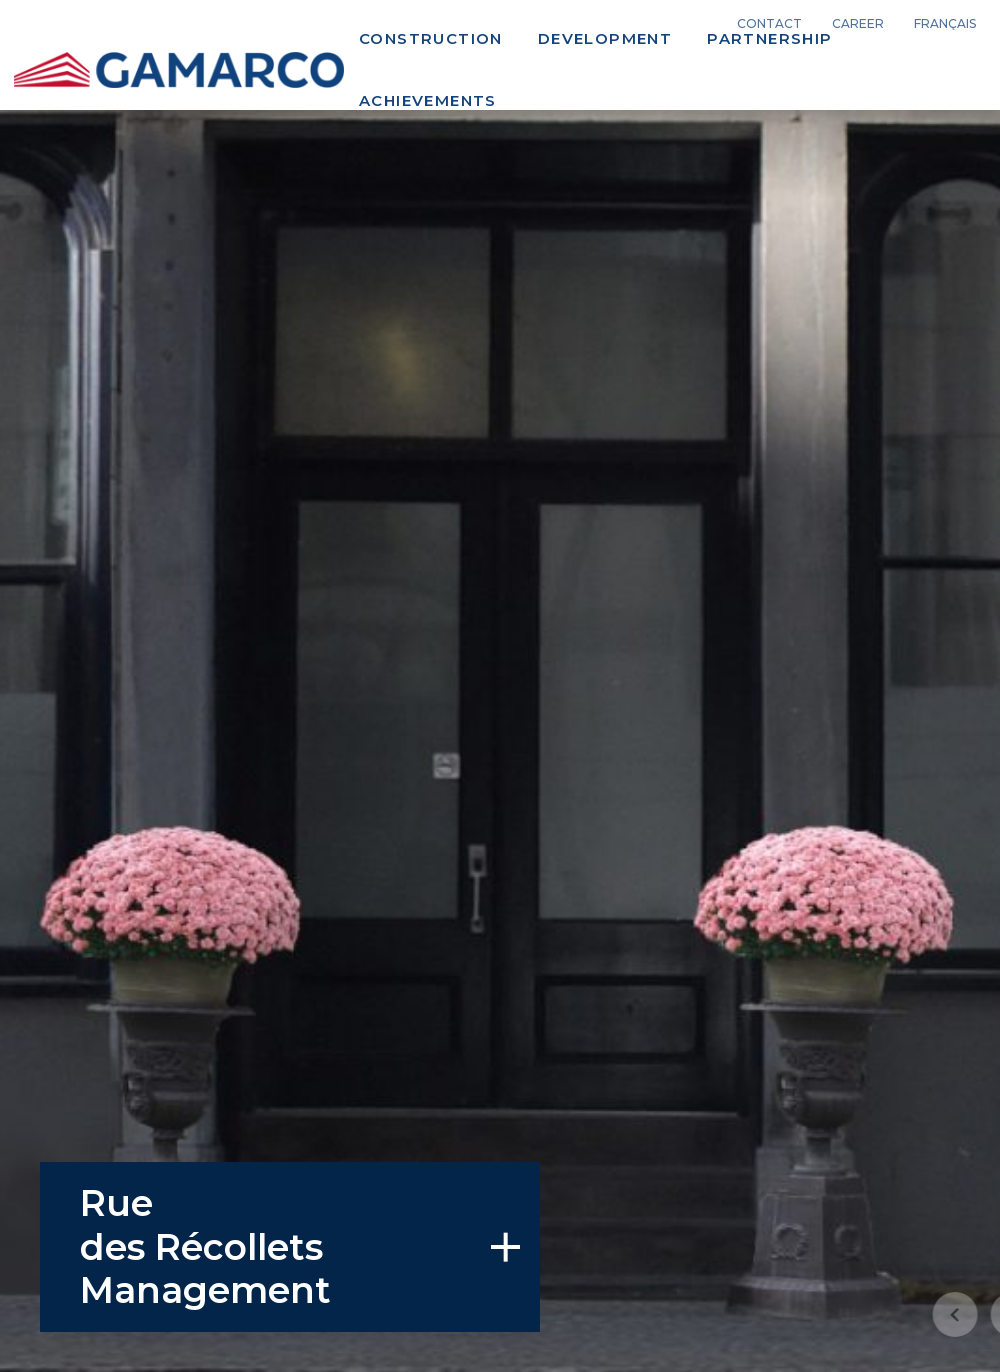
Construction (431, 38)
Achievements (428, 100)
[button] (884, 1314)
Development (605, 38)
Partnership (769, 38)
